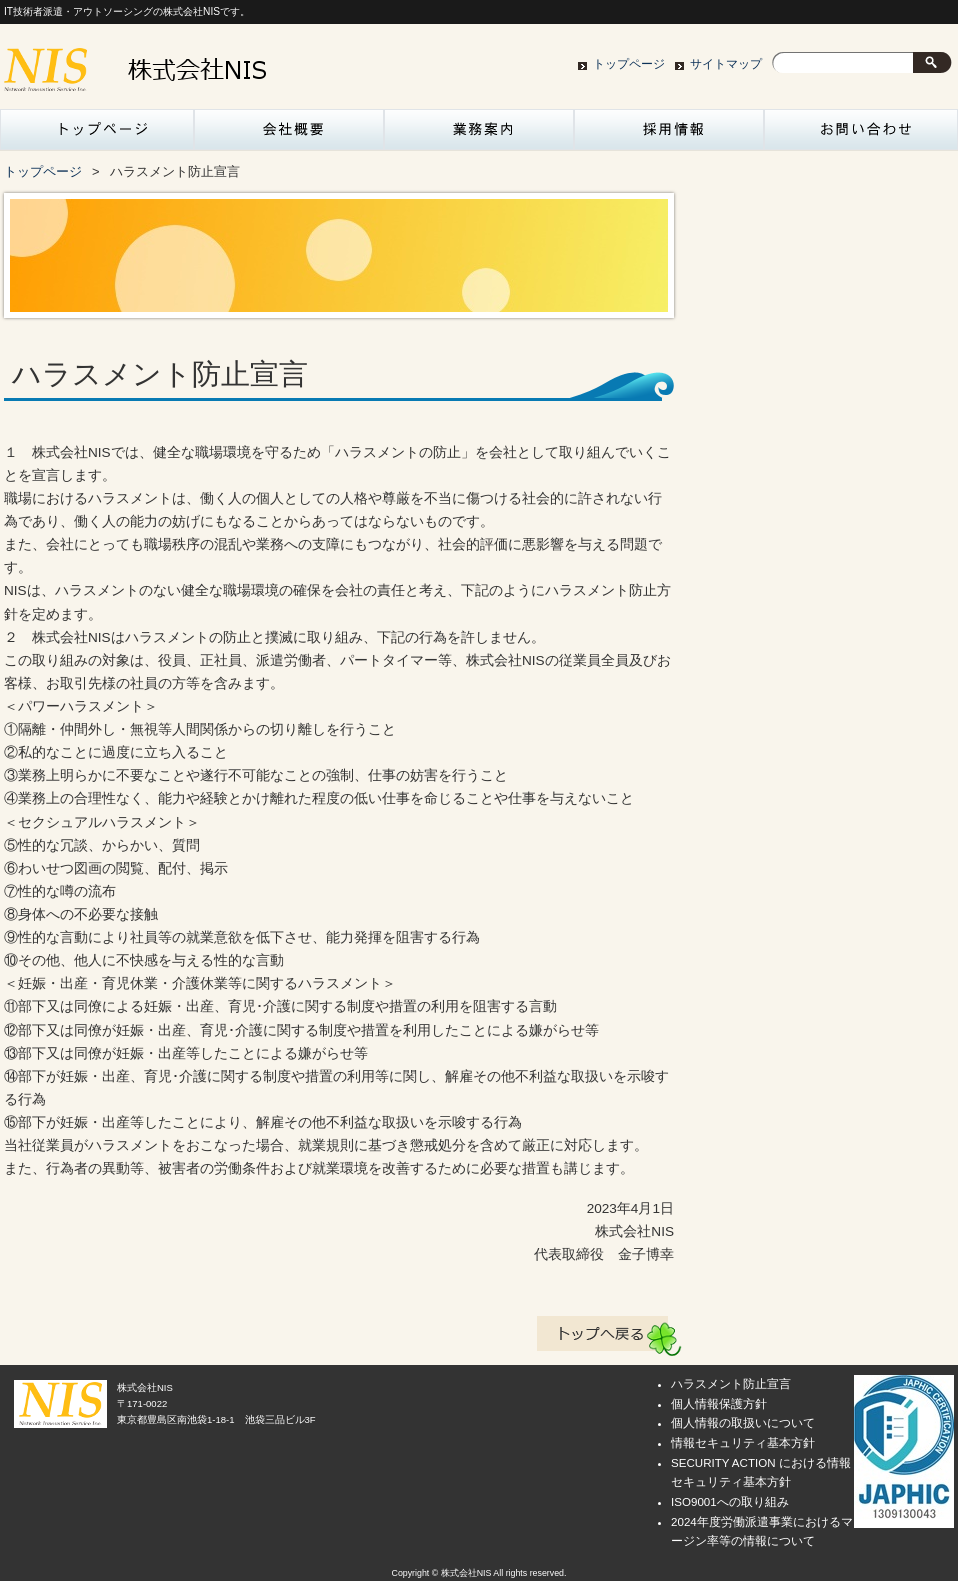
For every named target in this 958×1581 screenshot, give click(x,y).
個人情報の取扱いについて (743, 1423)
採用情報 (669, 135)
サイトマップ (726, 64)
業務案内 (479, 135)
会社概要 (289, 135)
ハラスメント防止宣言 (731, 1384)
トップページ (629, 64)
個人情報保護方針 (719, 1404)
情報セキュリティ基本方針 (743, 1443)
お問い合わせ (859, 135)
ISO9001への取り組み (730, 1502)
